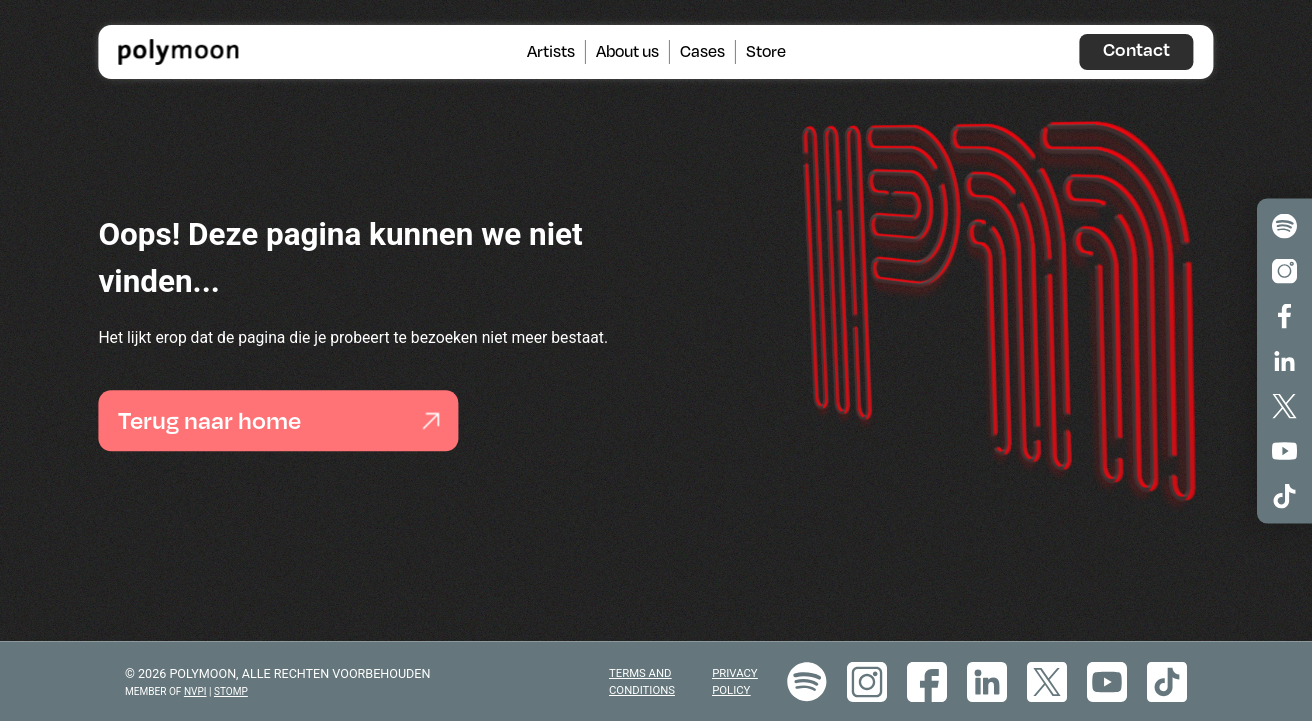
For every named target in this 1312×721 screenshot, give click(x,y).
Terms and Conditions (642, 681)
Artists (551, 51)
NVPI (195, 691)
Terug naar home (278, 421)
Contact (1136, 49)
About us (627, 51)
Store (766, 51)
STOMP (231, 691)
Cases (702, 51)
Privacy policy (734, 681)
